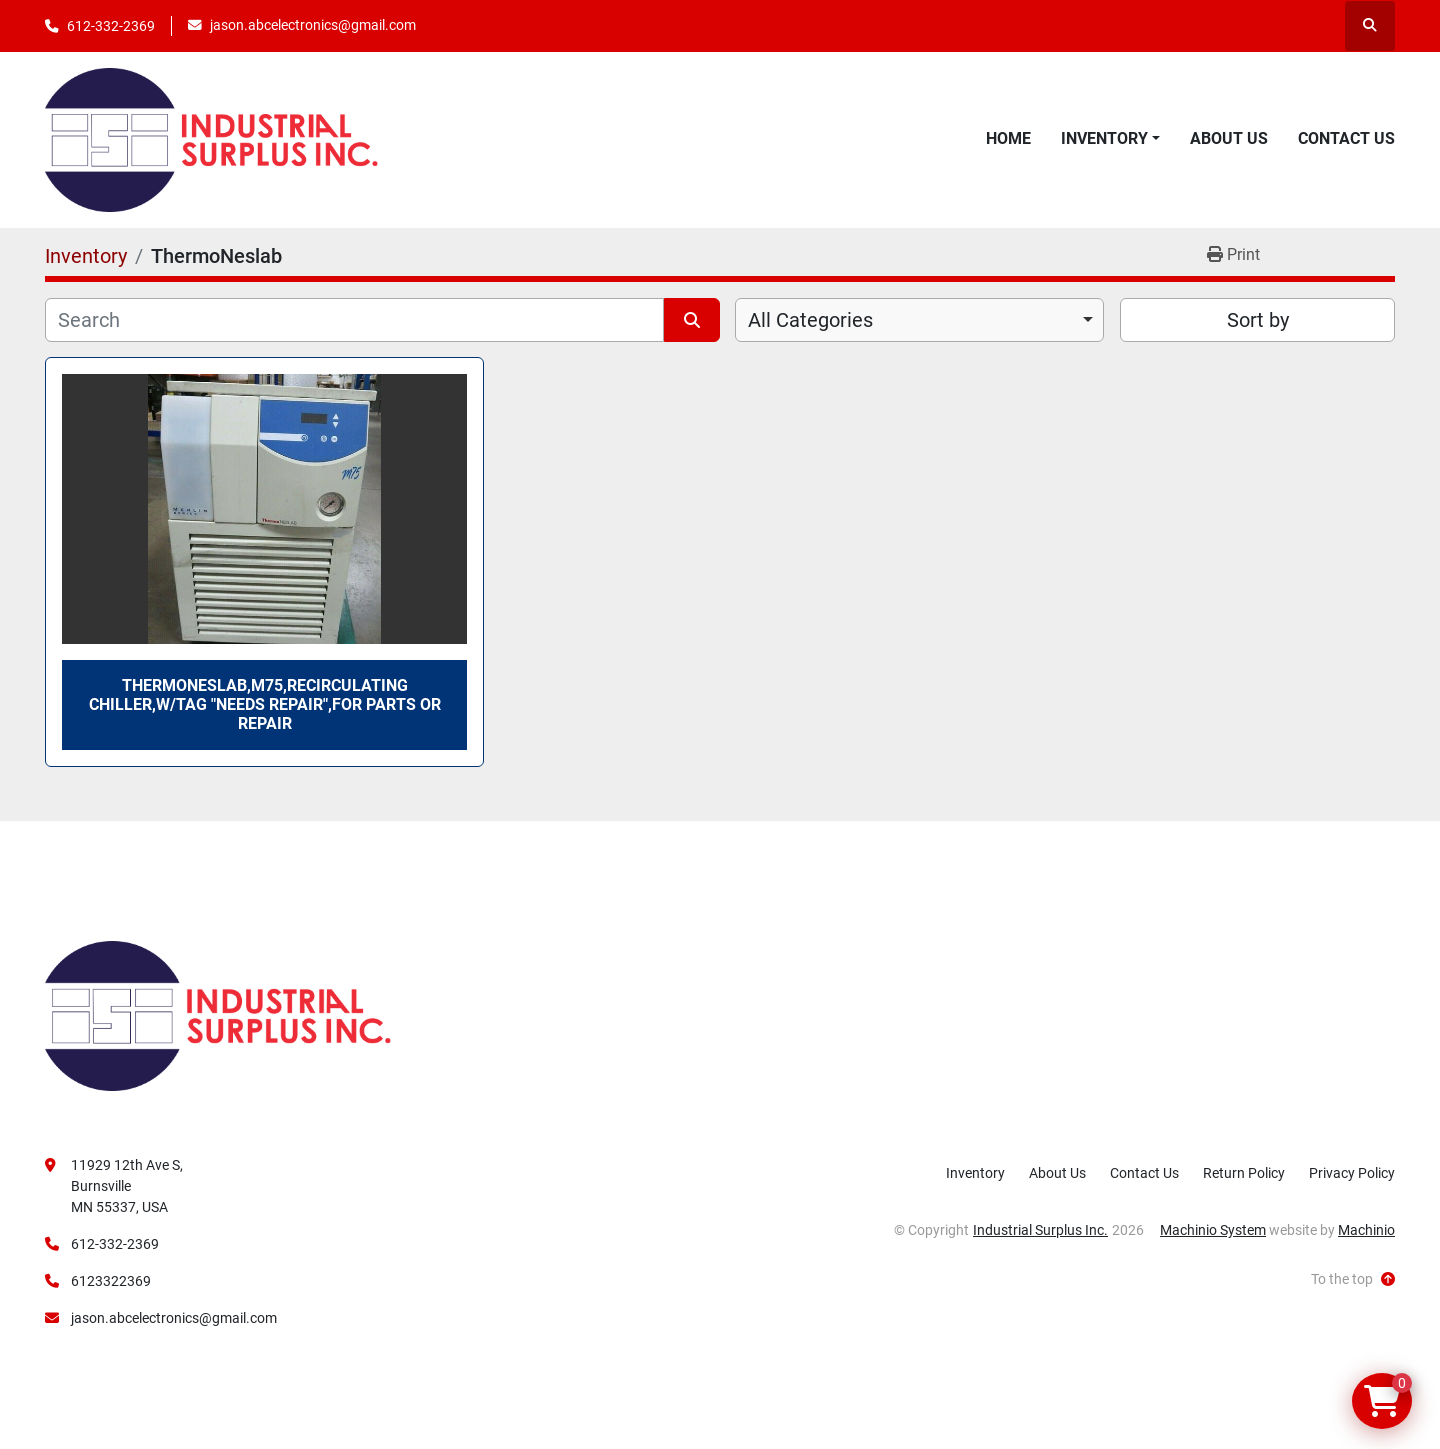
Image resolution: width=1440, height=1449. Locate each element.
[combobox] (919, 320)
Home (1008, 138)
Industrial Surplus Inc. (1040, 1230)
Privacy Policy (1352, 1173)
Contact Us (1346, 138)
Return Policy (1244, 1173)
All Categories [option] (810, 320)
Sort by (1258, 320)
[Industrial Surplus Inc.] (218, 1015)
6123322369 (111, 1281)
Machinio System (1213, 1230)
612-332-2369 (111, 26)
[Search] (354, 320)
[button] (1110, 139)
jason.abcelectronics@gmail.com (313, 25)
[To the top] (1353, 1279)
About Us (1229, 138)
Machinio (1366, 1230)
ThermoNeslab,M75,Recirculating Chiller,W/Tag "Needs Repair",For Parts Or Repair (265, 704)
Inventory (1104, 138)
